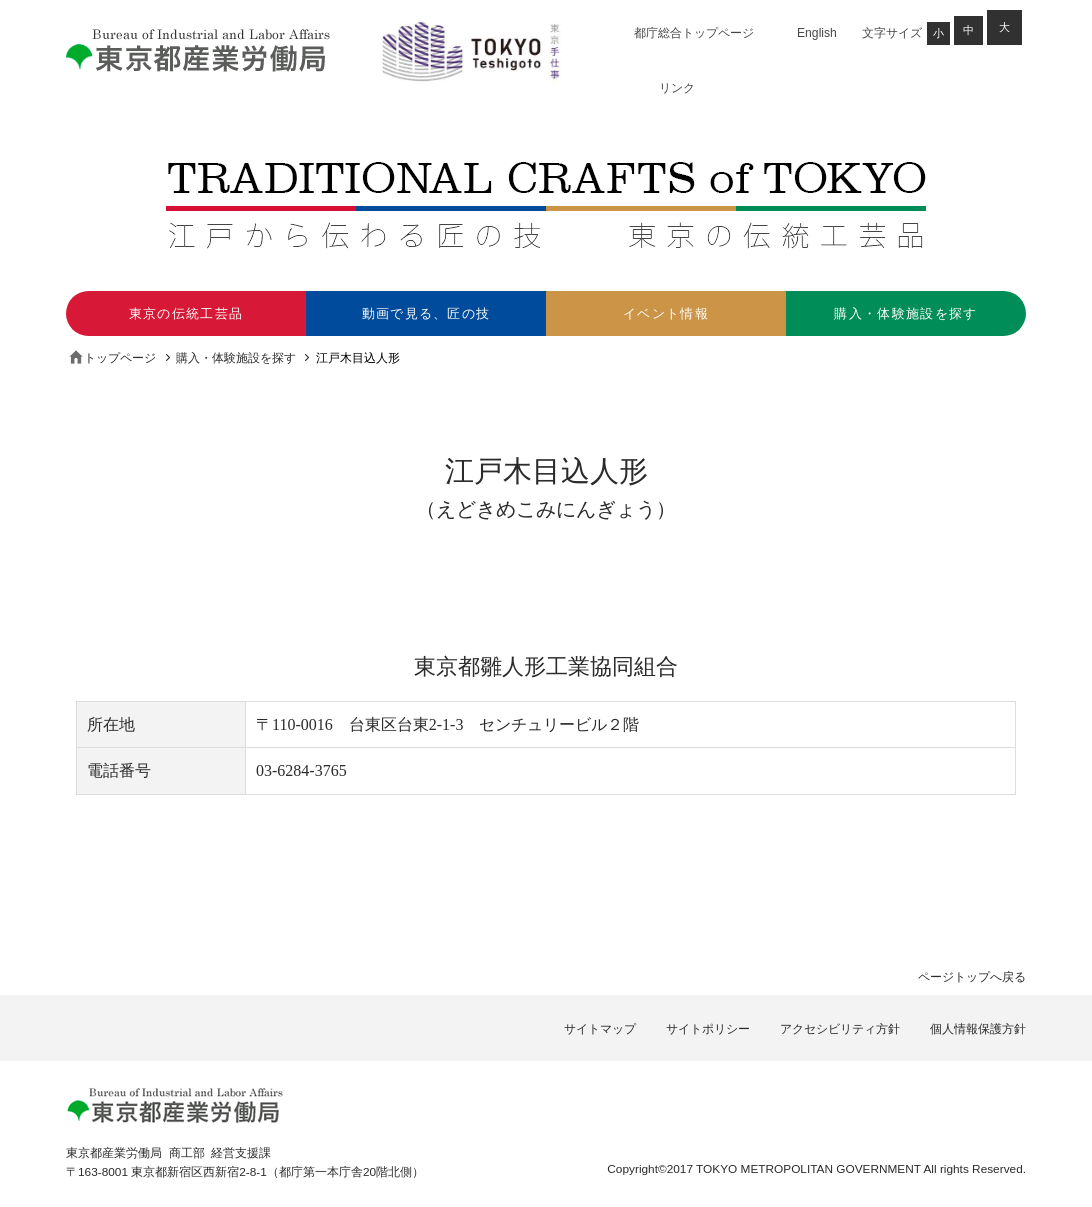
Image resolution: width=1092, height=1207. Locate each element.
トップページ (120, 358)
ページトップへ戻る (972, 977)
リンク (677, 88)
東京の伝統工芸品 (186, 313)
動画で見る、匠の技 (426, 313)
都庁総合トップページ (694, 33)
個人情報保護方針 (978, 1029)
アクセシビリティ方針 (840, 1029)
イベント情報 (666, 313)
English (817, 33)
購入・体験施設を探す (905, 313)
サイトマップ (600, 1029)
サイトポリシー (708, 1029)
